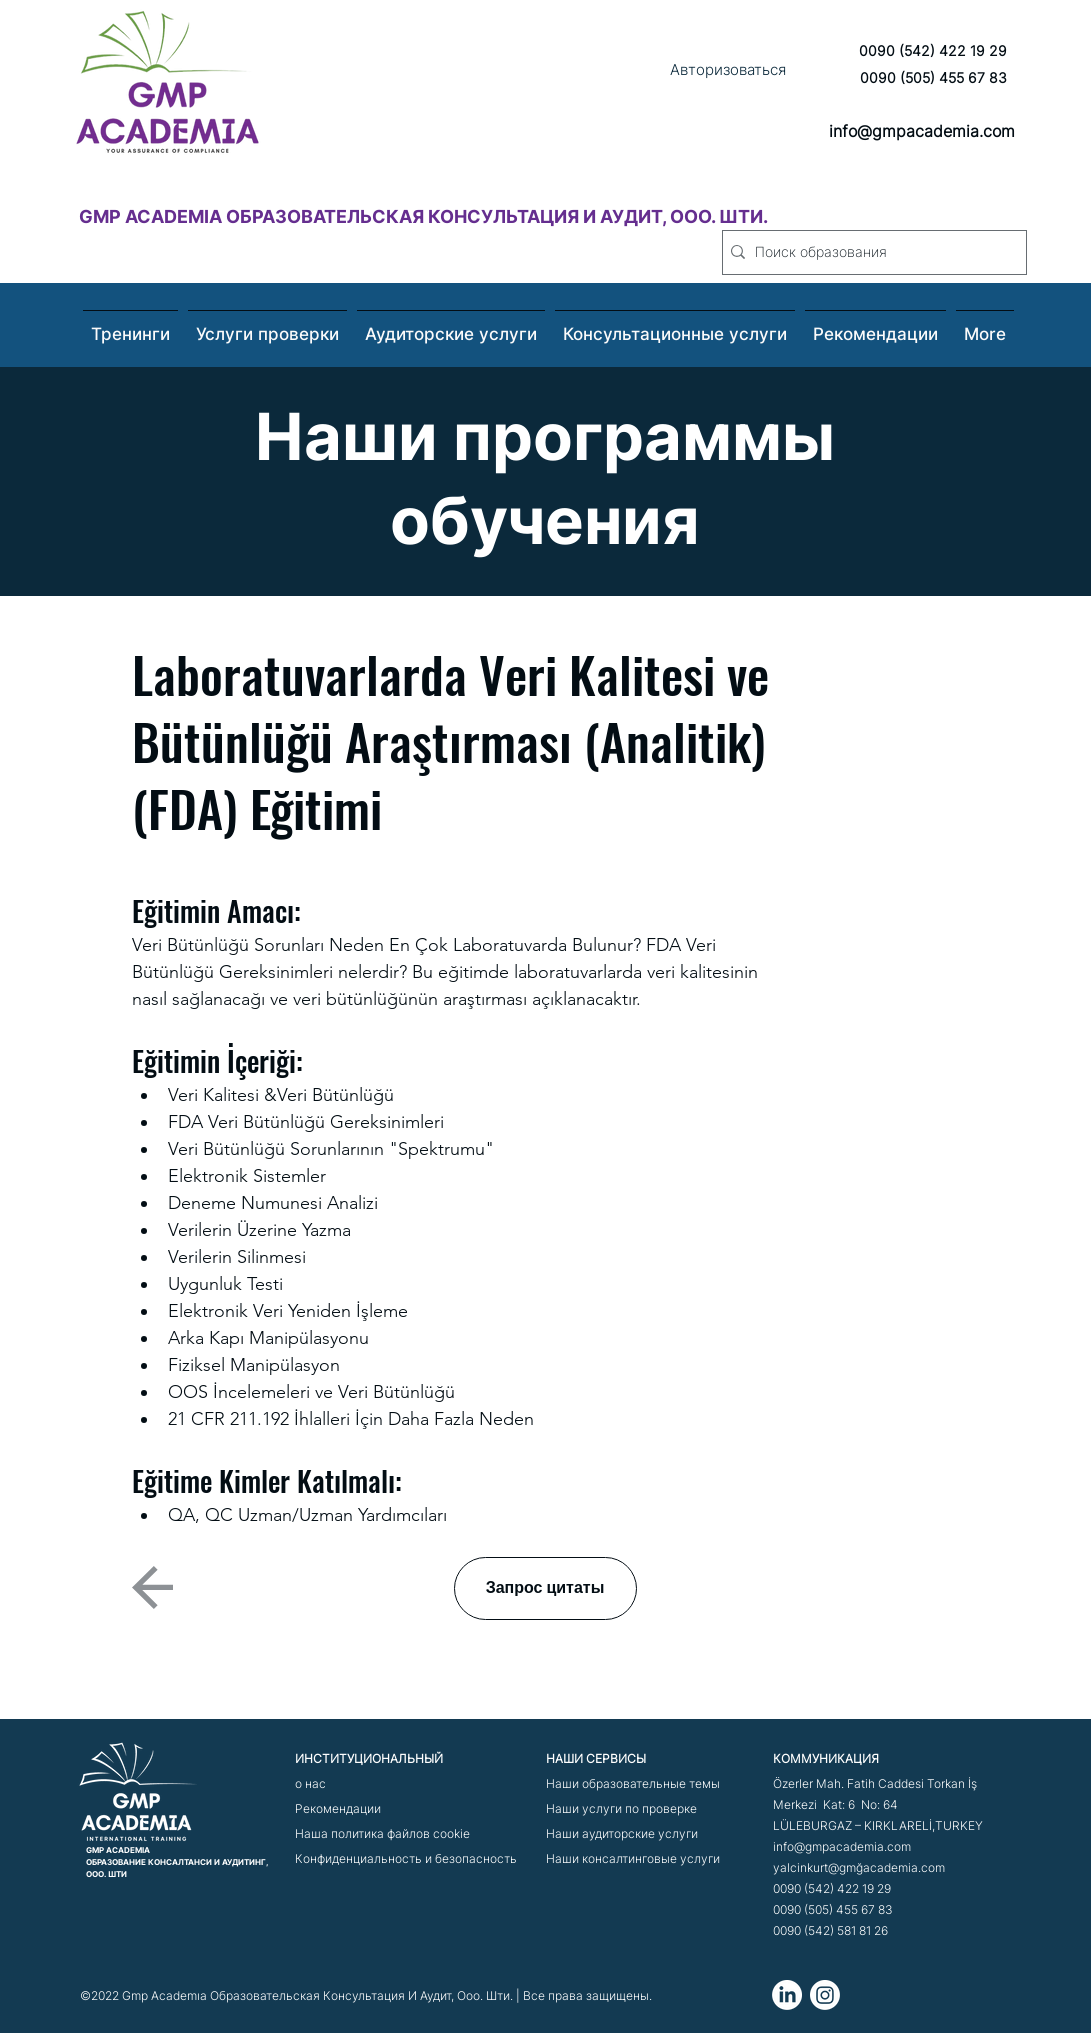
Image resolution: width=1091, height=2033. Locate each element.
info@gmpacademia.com (922, 131)
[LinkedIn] (787, 1995)
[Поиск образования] (869, 252)
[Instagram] (825, 1995)
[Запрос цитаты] (545, 1588)
